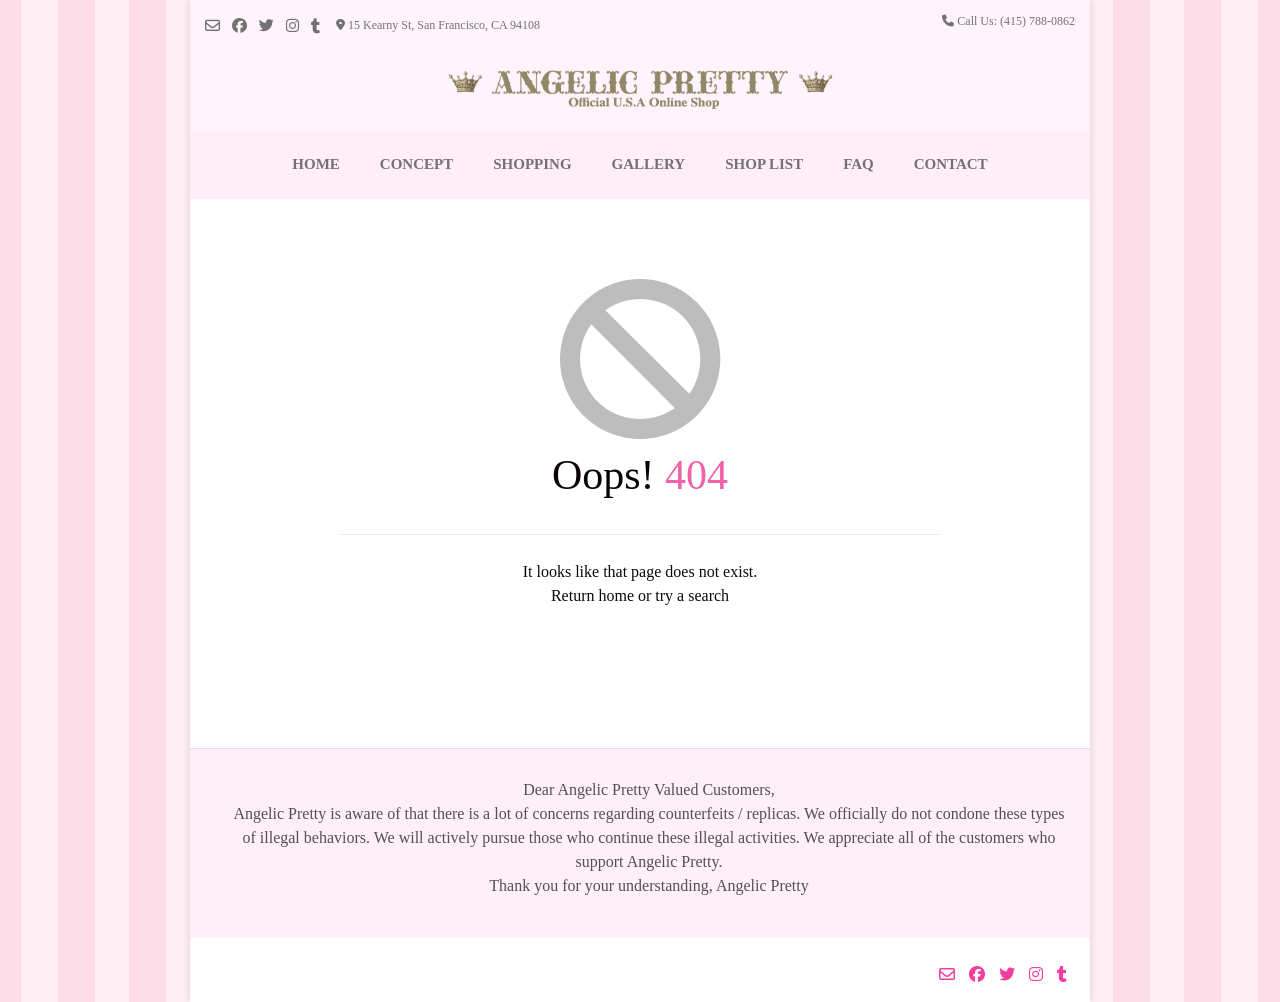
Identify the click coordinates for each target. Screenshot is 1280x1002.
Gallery (649, 164)
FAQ (858, 164)
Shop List (764, 164)
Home (316, 164)
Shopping (532, 164)
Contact (951, 164)
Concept (416, 164)
